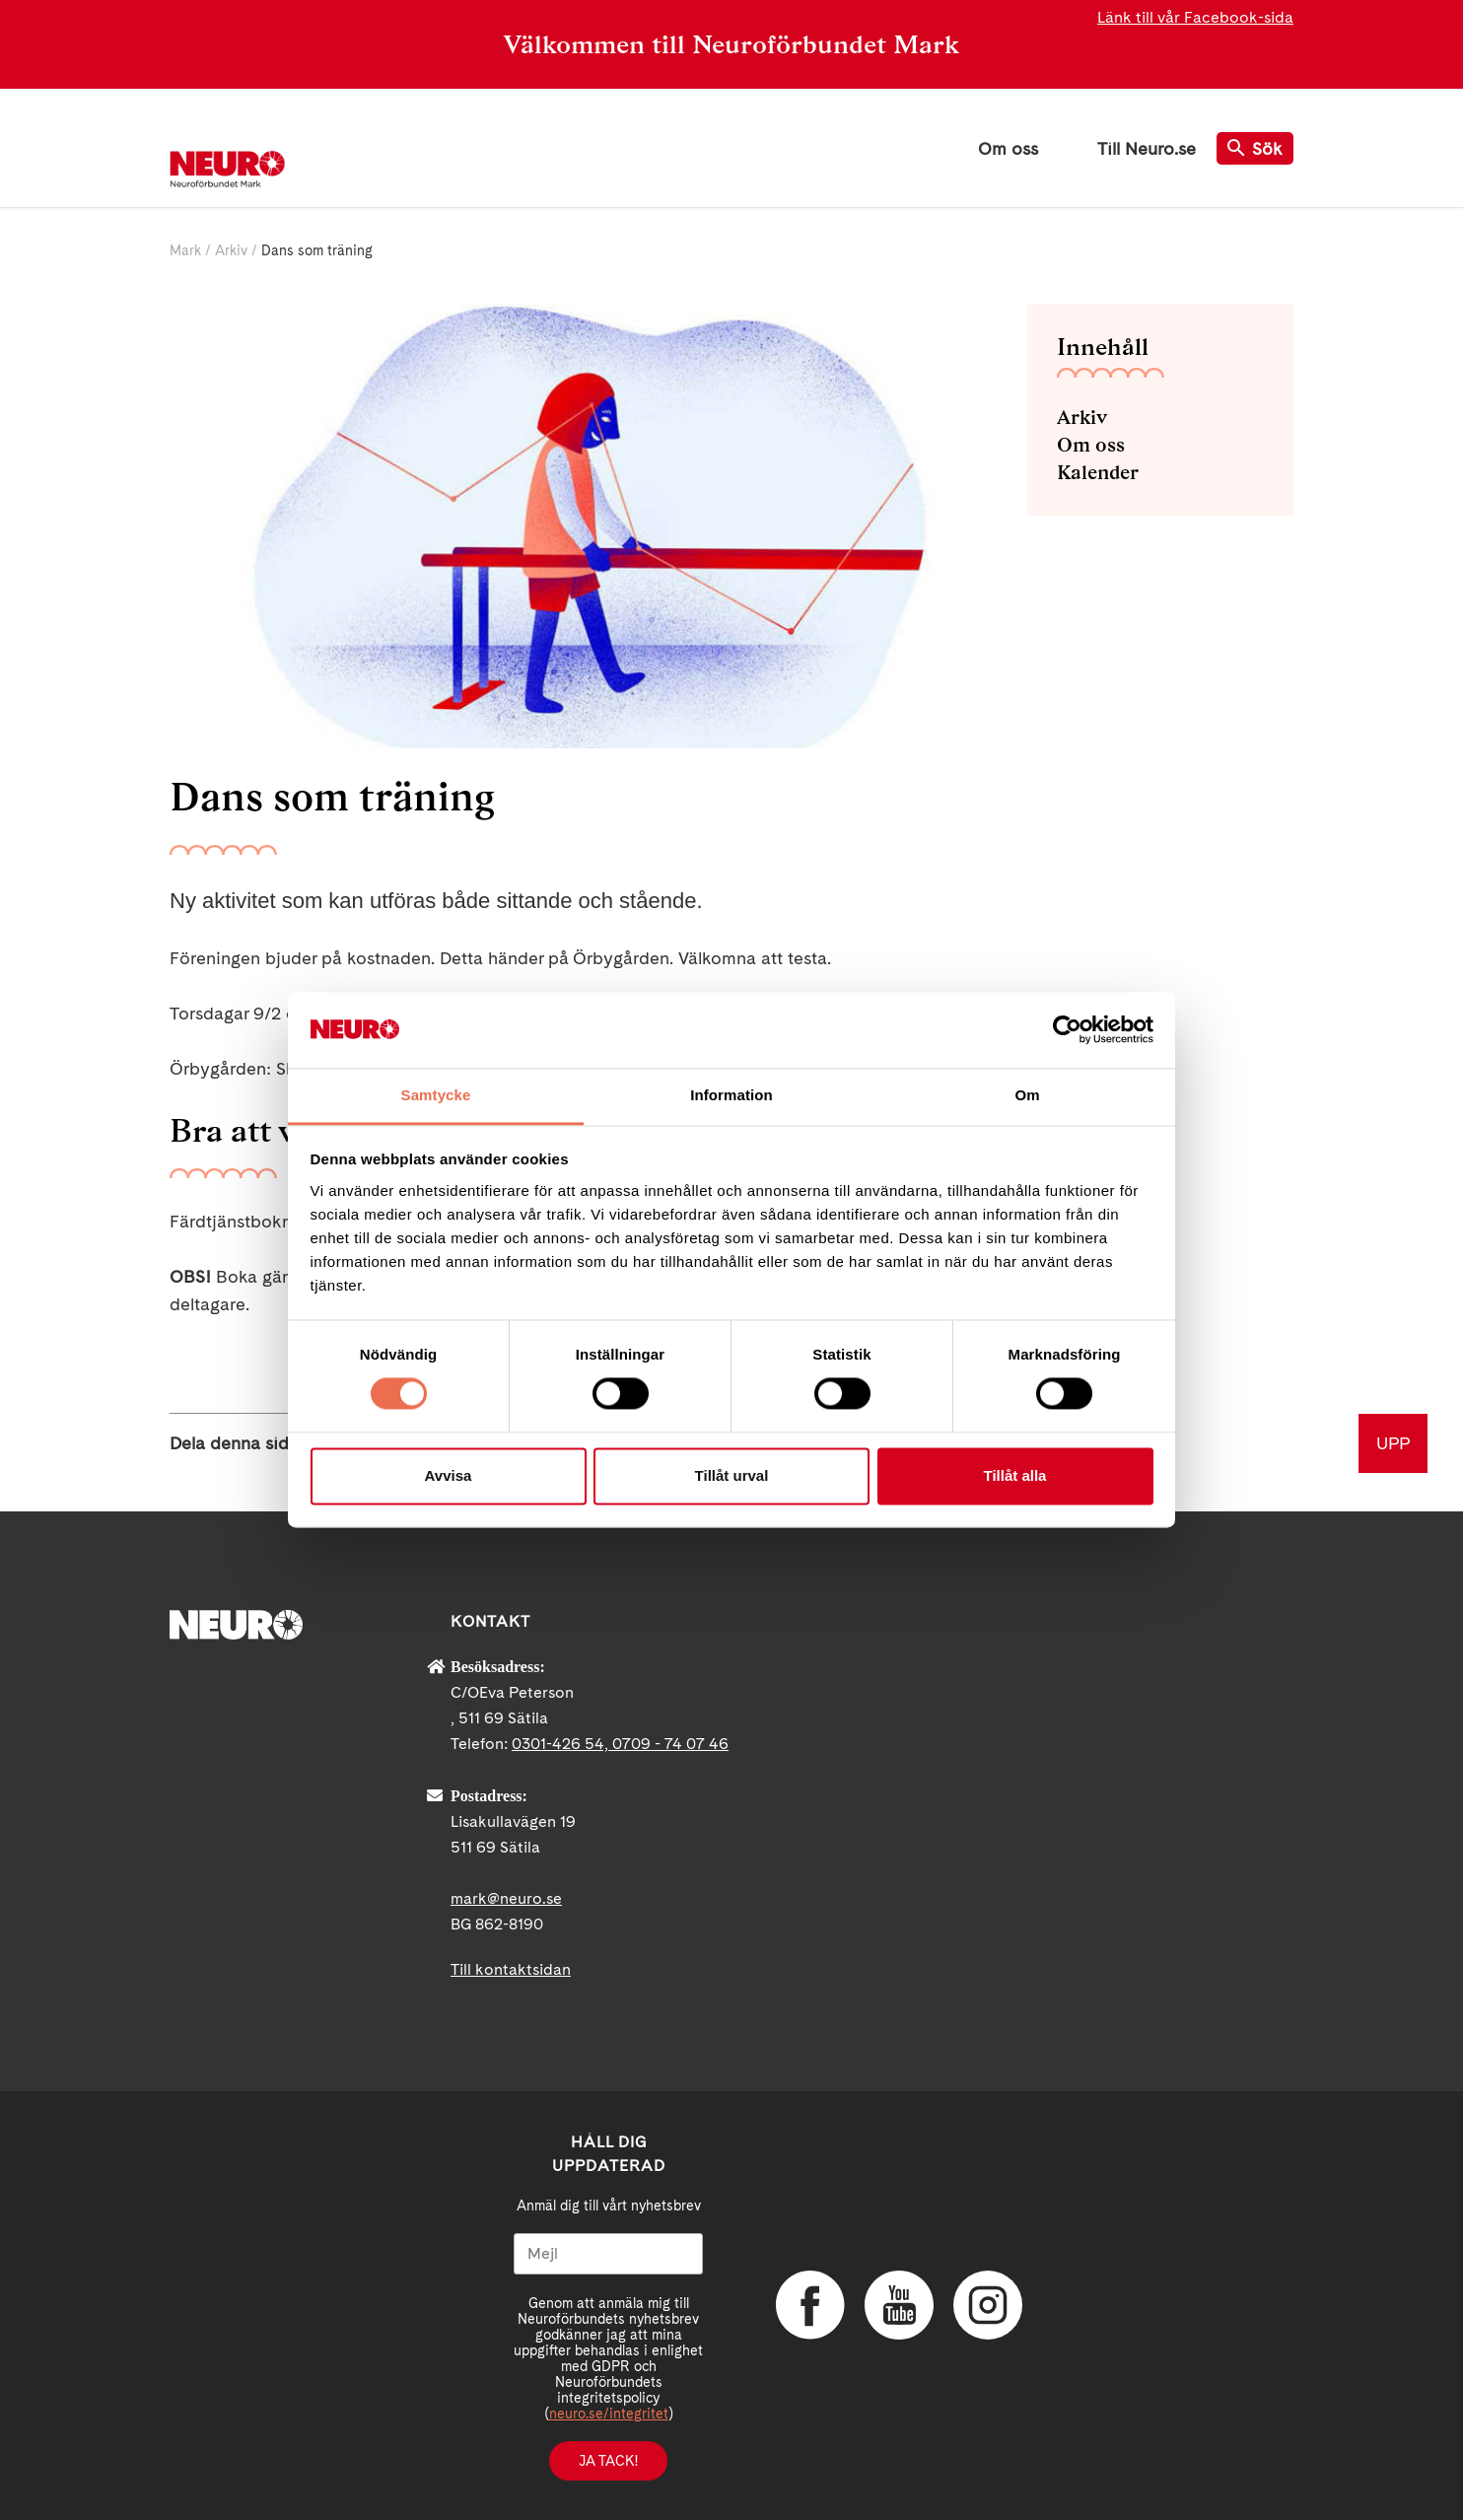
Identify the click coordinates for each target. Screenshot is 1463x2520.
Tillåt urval (732, 1475)
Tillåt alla (1015, 1475)
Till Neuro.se (1146, 148)
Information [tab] (731, 1094)
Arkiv (231, 250)
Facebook (810, 2305)
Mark (185, 250)
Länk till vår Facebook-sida (1195, 17)
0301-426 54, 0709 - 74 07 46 (620, 1743)
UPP (1393, 1443)
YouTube (899, 2305)
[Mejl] (608, 2254)
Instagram (987, 2305)
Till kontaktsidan (511, 1969)
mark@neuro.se (506, 1898)
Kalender (1098, 472)
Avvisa (448, 1475)
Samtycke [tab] (436, 1094)
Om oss (1008, 148)
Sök (1255, 148)
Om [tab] (1026, 1094)
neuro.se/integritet (608, 2413)
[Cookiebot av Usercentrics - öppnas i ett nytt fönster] (1067, 1030)
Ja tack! (608, 2461)
